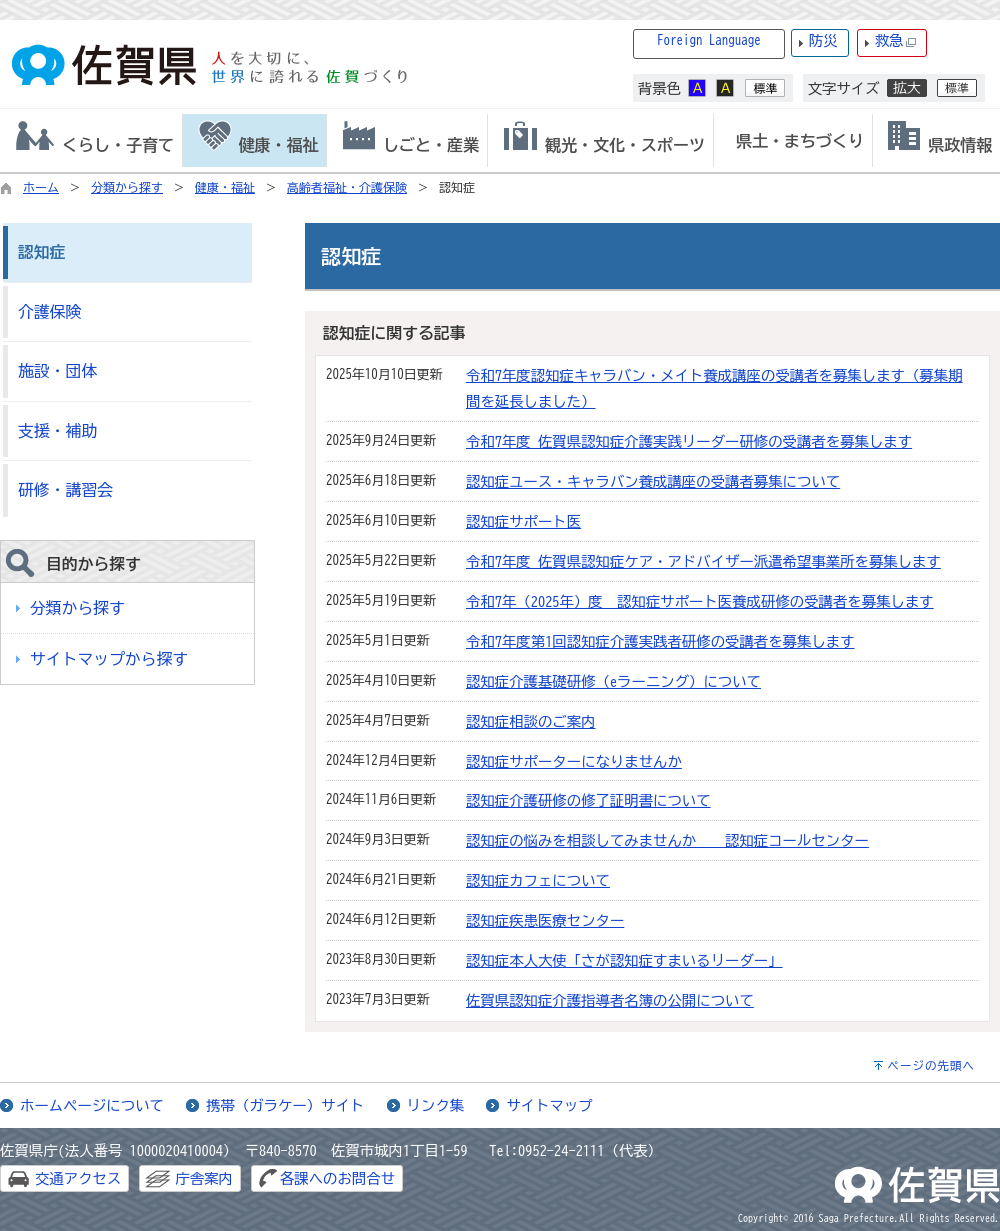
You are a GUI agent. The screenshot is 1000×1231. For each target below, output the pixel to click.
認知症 (41, 252)
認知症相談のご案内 (531, 721)
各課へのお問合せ (337, 1178)
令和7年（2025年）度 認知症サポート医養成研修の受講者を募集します (700, 601)
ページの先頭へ (931, 1065)
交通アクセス (78, 1178)
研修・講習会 (65, 490)
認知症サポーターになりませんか (574, 761)
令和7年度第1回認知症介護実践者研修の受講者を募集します (660, 641)
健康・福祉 (225, 187)
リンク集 (436, 1105)
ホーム (41, 187)
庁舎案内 (204, 1178)
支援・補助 (57, 431)
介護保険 (49, 312)
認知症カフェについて (538, 880)
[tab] (91, 140)
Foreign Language (709, 40)
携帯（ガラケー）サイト (285, 1105)
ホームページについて (92, 1105)
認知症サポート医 (523, 521)
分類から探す (127, 187)
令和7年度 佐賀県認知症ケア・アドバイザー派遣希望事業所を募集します (703, 561)
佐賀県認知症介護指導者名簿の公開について (610, 1000)
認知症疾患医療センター (545, 920)
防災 (823, 40)
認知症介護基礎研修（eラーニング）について (613, 681)
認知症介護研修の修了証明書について (588, 800)
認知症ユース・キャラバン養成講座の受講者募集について (653, 481)
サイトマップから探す (109, 659)
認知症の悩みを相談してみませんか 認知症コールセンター (667, 840)
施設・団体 (57, 371)
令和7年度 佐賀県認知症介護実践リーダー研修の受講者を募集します (689, 441)
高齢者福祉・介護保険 (347, 187)
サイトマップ (549, 1105)
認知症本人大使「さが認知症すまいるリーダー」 (624, 960)
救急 (896, 41)
